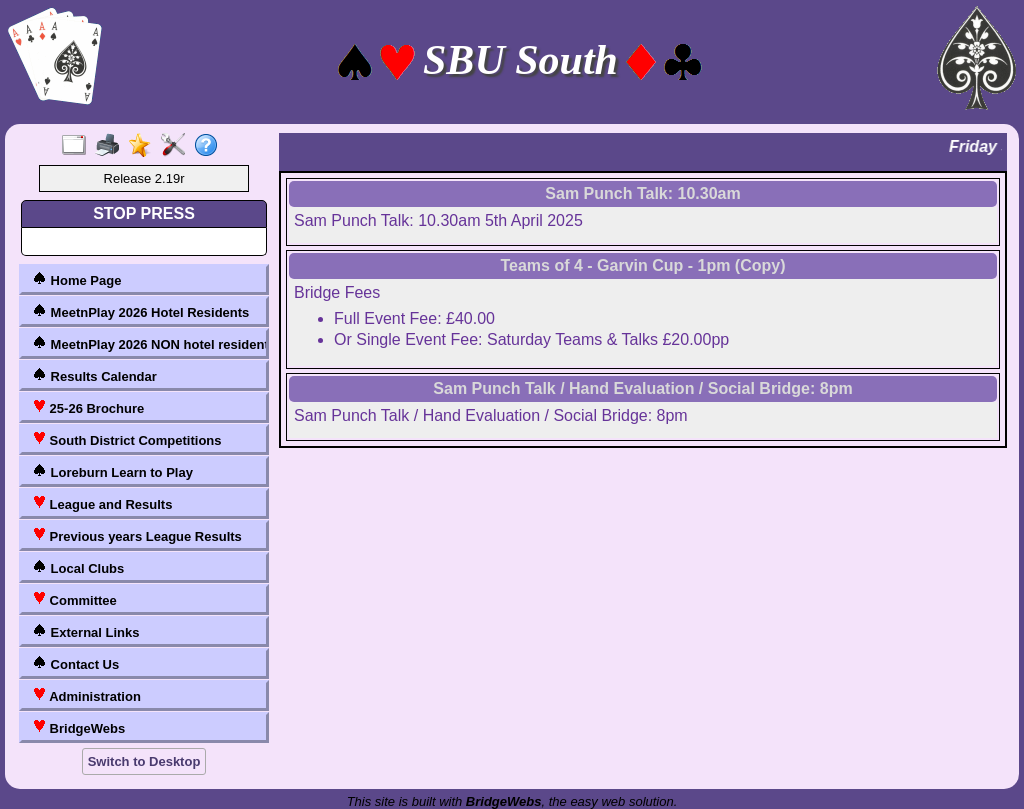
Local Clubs (78, 567)
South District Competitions (127, 439)
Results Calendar (94, 375)
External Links (85, 631)
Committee (74, 599)
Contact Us (75, 663)
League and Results (102, 503)
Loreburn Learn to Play (112, 471)
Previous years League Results (137, 535)
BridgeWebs (78, 727)
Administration (86, 695)
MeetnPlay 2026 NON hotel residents (147, 343)
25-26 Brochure (88, 407)
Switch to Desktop (144, 761)
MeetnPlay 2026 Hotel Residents (140, 311)
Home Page (76, 279)
